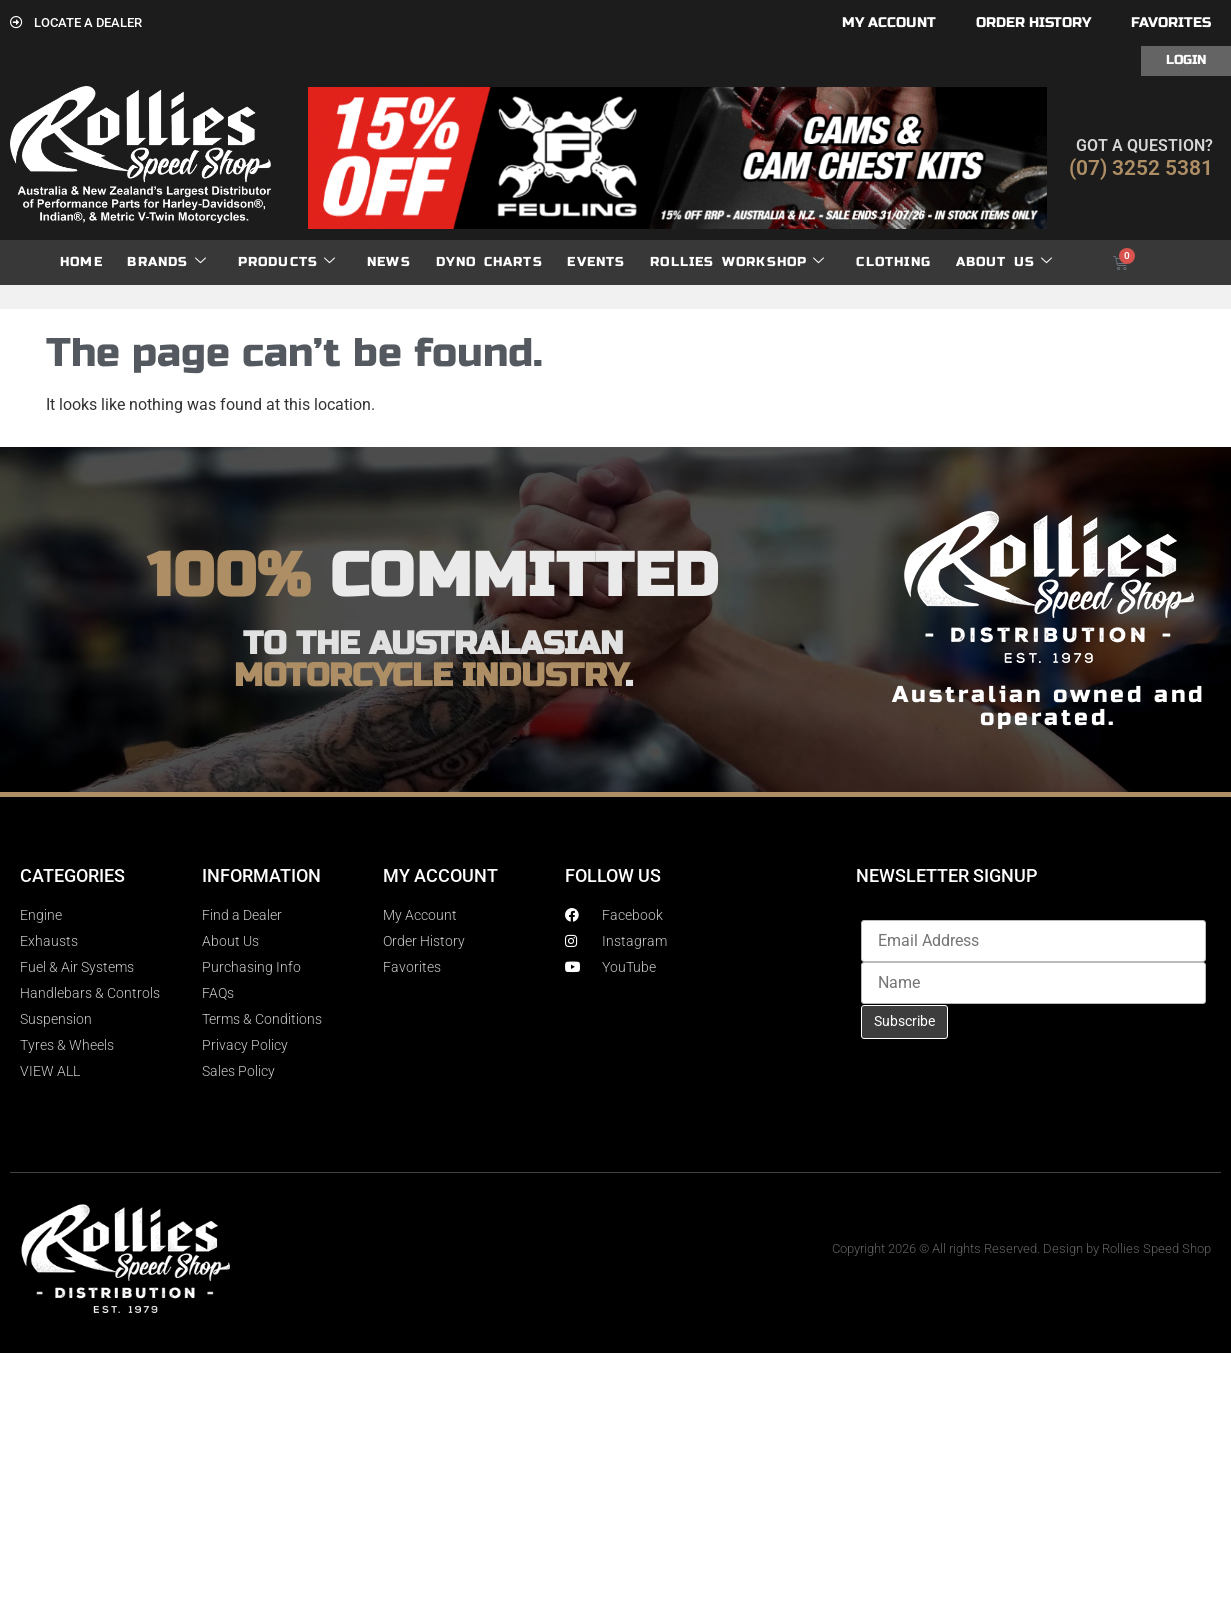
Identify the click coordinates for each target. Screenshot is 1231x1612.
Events (596, 262)
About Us (1005, 262)
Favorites (1171, 22)
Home (81, 262)
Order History (1033, 22)
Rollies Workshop (737, 262)
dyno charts (489, 262)
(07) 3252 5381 (1141, 168)
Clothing (893, 262)
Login (1186, 60)
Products (287, 262)
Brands (166, 262)
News (389, 262)
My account (889, 22)
